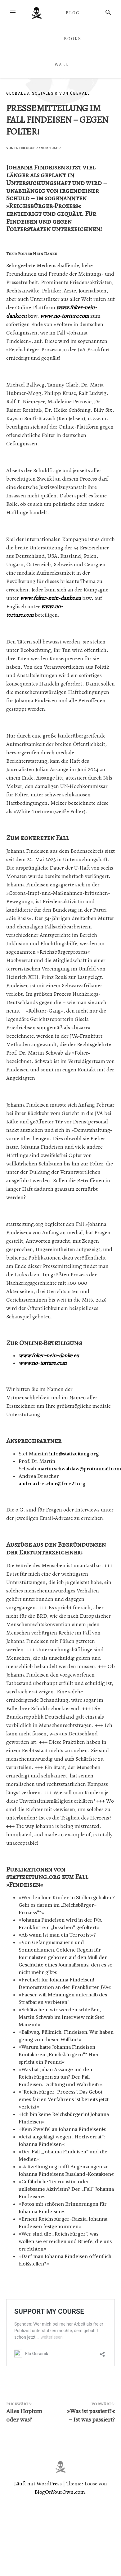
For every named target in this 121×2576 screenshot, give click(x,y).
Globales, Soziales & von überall (48, 93)
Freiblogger (26, 148)
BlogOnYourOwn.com (59, 2492)
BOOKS (72, 38)
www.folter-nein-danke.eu (50, 598)
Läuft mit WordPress (38, 2483)
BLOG (72, 12)
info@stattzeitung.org (74, 1453)
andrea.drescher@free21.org (52, 1483)
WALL (62, 64)
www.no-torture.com (64, 316)
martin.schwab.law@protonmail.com (79, 1468)
